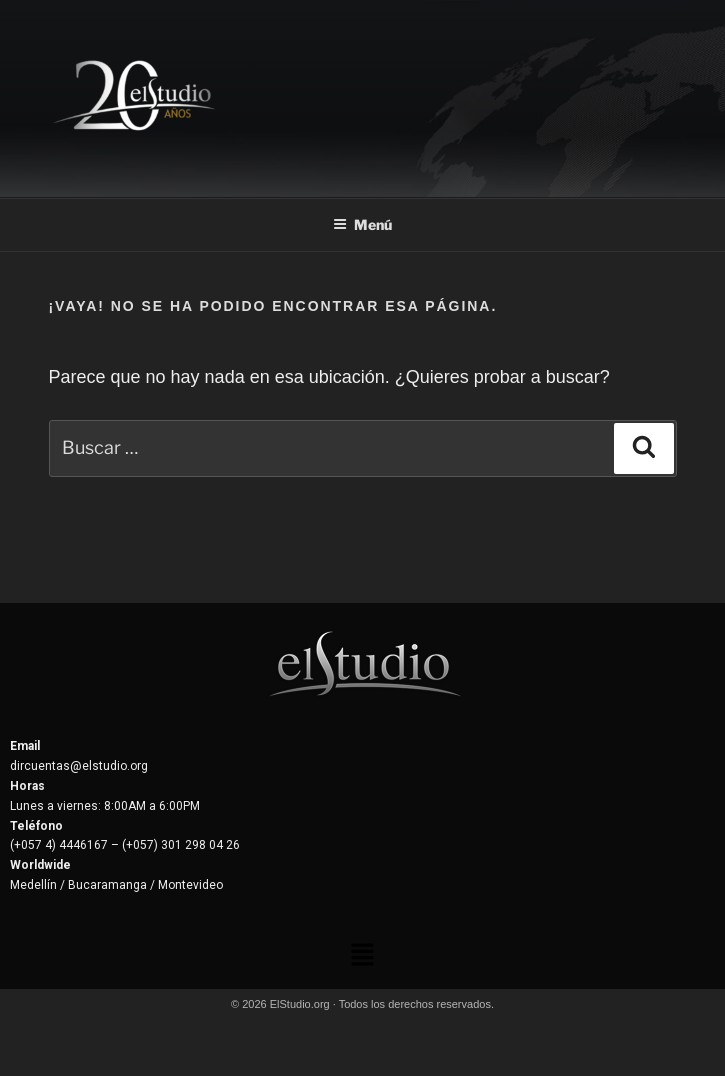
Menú (362, 224)
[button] (362, 956)
